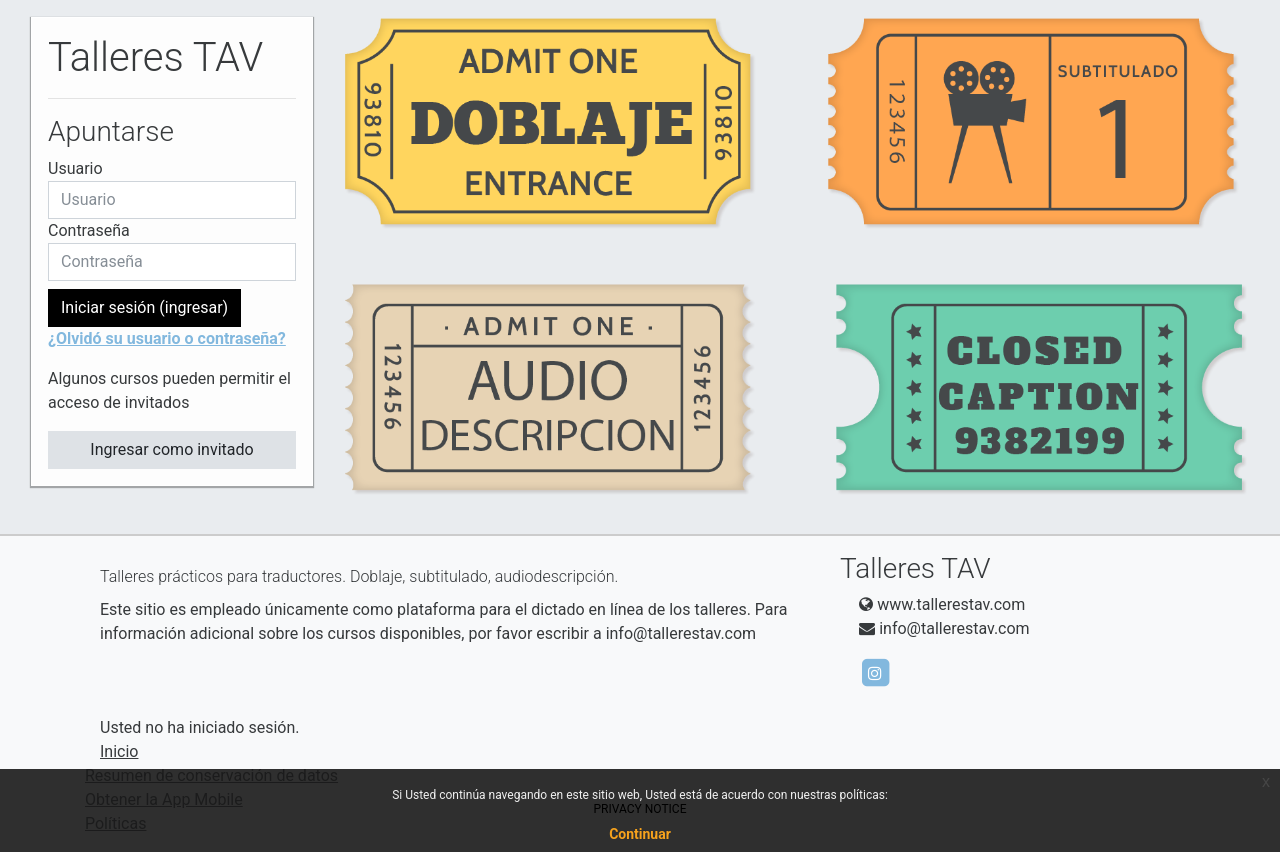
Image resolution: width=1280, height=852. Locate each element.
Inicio (119, 751)
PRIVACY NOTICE (640, 809)
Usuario (75, 168)
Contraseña (89, 230)
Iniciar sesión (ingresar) (144, 307)
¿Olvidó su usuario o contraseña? (167, 338)
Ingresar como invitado (171, 449)
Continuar (640, 834)
